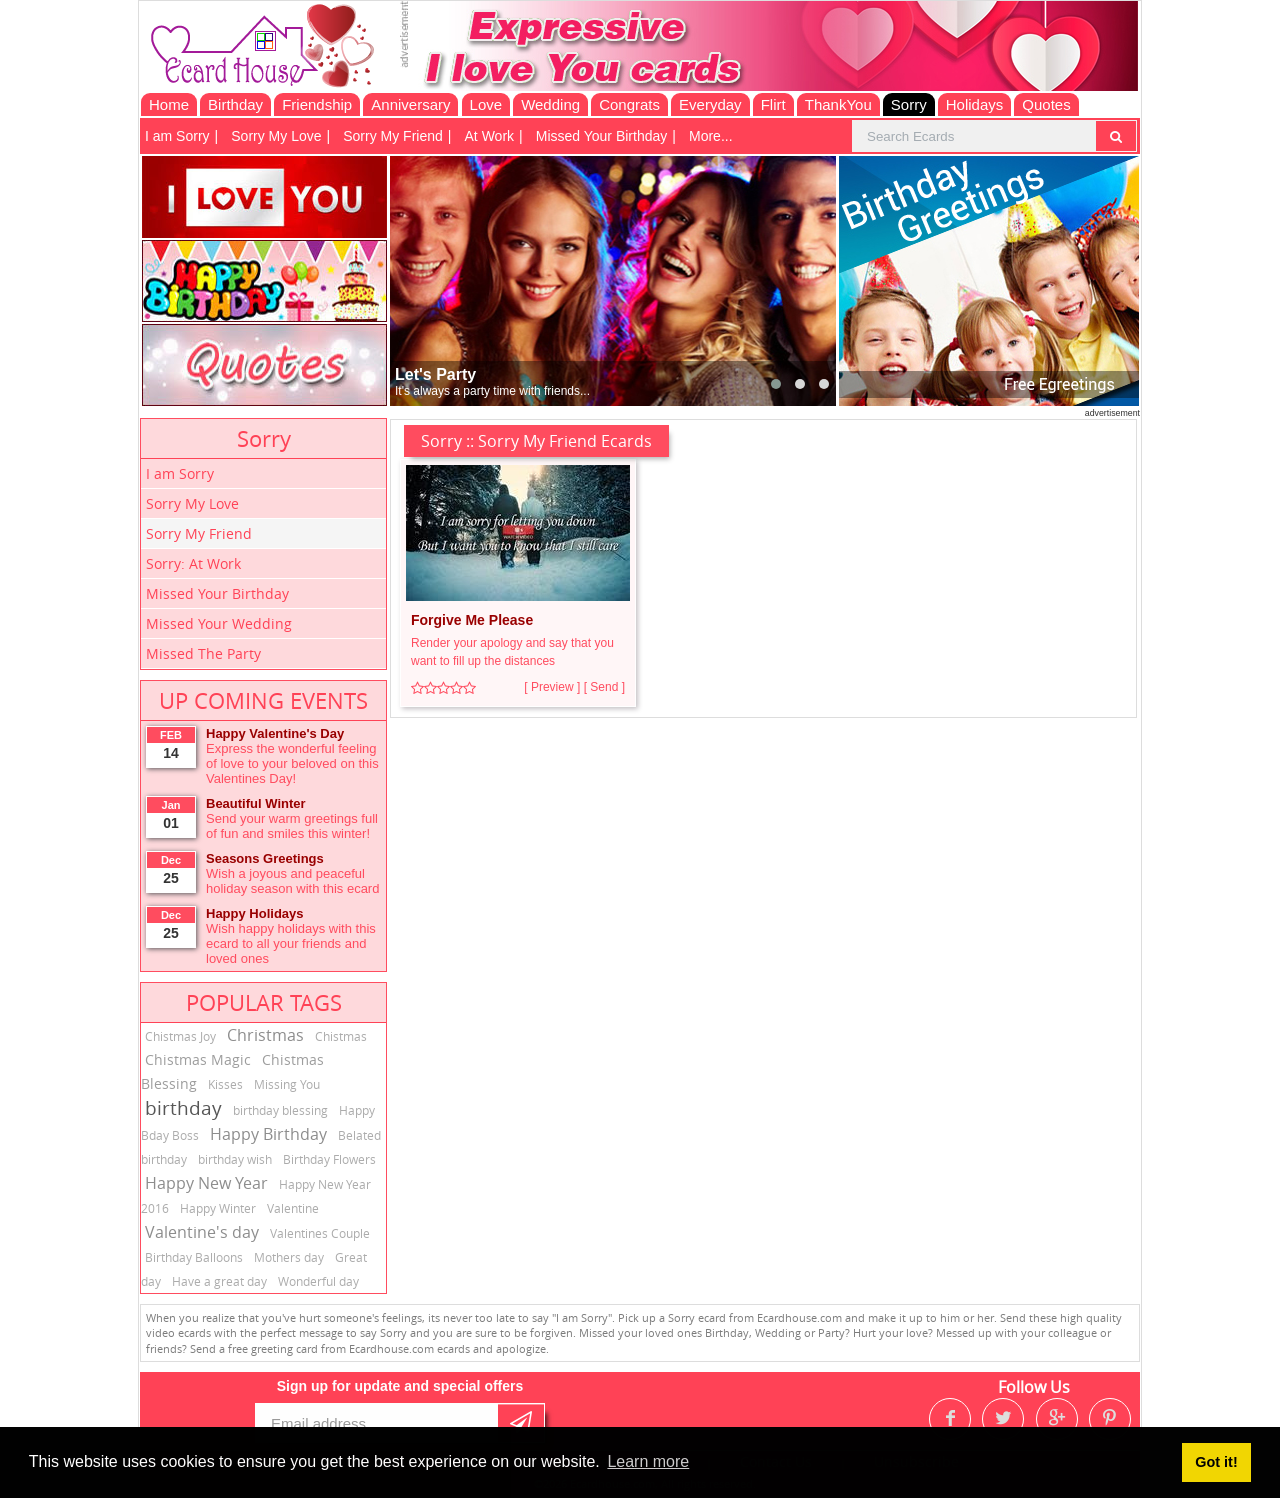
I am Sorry (177, 136)
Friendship (317, 104)
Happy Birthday (268, 1134)
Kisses (225, 1084)
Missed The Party (203, 653)
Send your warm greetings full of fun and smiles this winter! (292, 826)
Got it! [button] (1216, 1462)
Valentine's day (202, 1232)
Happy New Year (206, 1183)
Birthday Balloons (194, 1257)
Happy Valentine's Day (275, 733)
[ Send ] (604, 687)
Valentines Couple (320, 1233)
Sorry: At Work (193, 563)
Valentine (293, 1208)
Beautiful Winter (256, 803)
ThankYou (838, 104)
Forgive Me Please (472, 620)
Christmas (265, 1035)
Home (169, 104)
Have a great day (219, 1281)
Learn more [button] (648, 1461)
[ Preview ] (552, 687)
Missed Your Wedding (219, 623)
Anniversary (410, 104)
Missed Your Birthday (602, 136)
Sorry (909, 104)
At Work (490, 136)
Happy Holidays (255, 913)
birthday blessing (280, 1110)
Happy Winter (218, 1208)
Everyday (710, 104)
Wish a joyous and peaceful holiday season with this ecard (292, 881)
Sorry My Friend (393, 136)
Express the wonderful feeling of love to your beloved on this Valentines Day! (292, 763)
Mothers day (289, 1257)
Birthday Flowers (329, 1159)
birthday (183, 1108)
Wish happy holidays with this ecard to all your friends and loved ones (291, 943)
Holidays (975, 104)
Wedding (550, 104)
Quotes (1046, 104)
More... (711, 136)
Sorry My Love (276, 136)
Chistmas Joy (180, 1036)
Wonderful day (318, 1281)
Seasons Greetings (265, 858)
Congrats (629, 104)
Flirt (773, 104)
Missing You (287, 1084)
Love (486, 104)
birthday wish (235, 1159)
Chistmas (341, 1036)
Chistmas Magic (198, 1059)
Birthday (235, 104)
